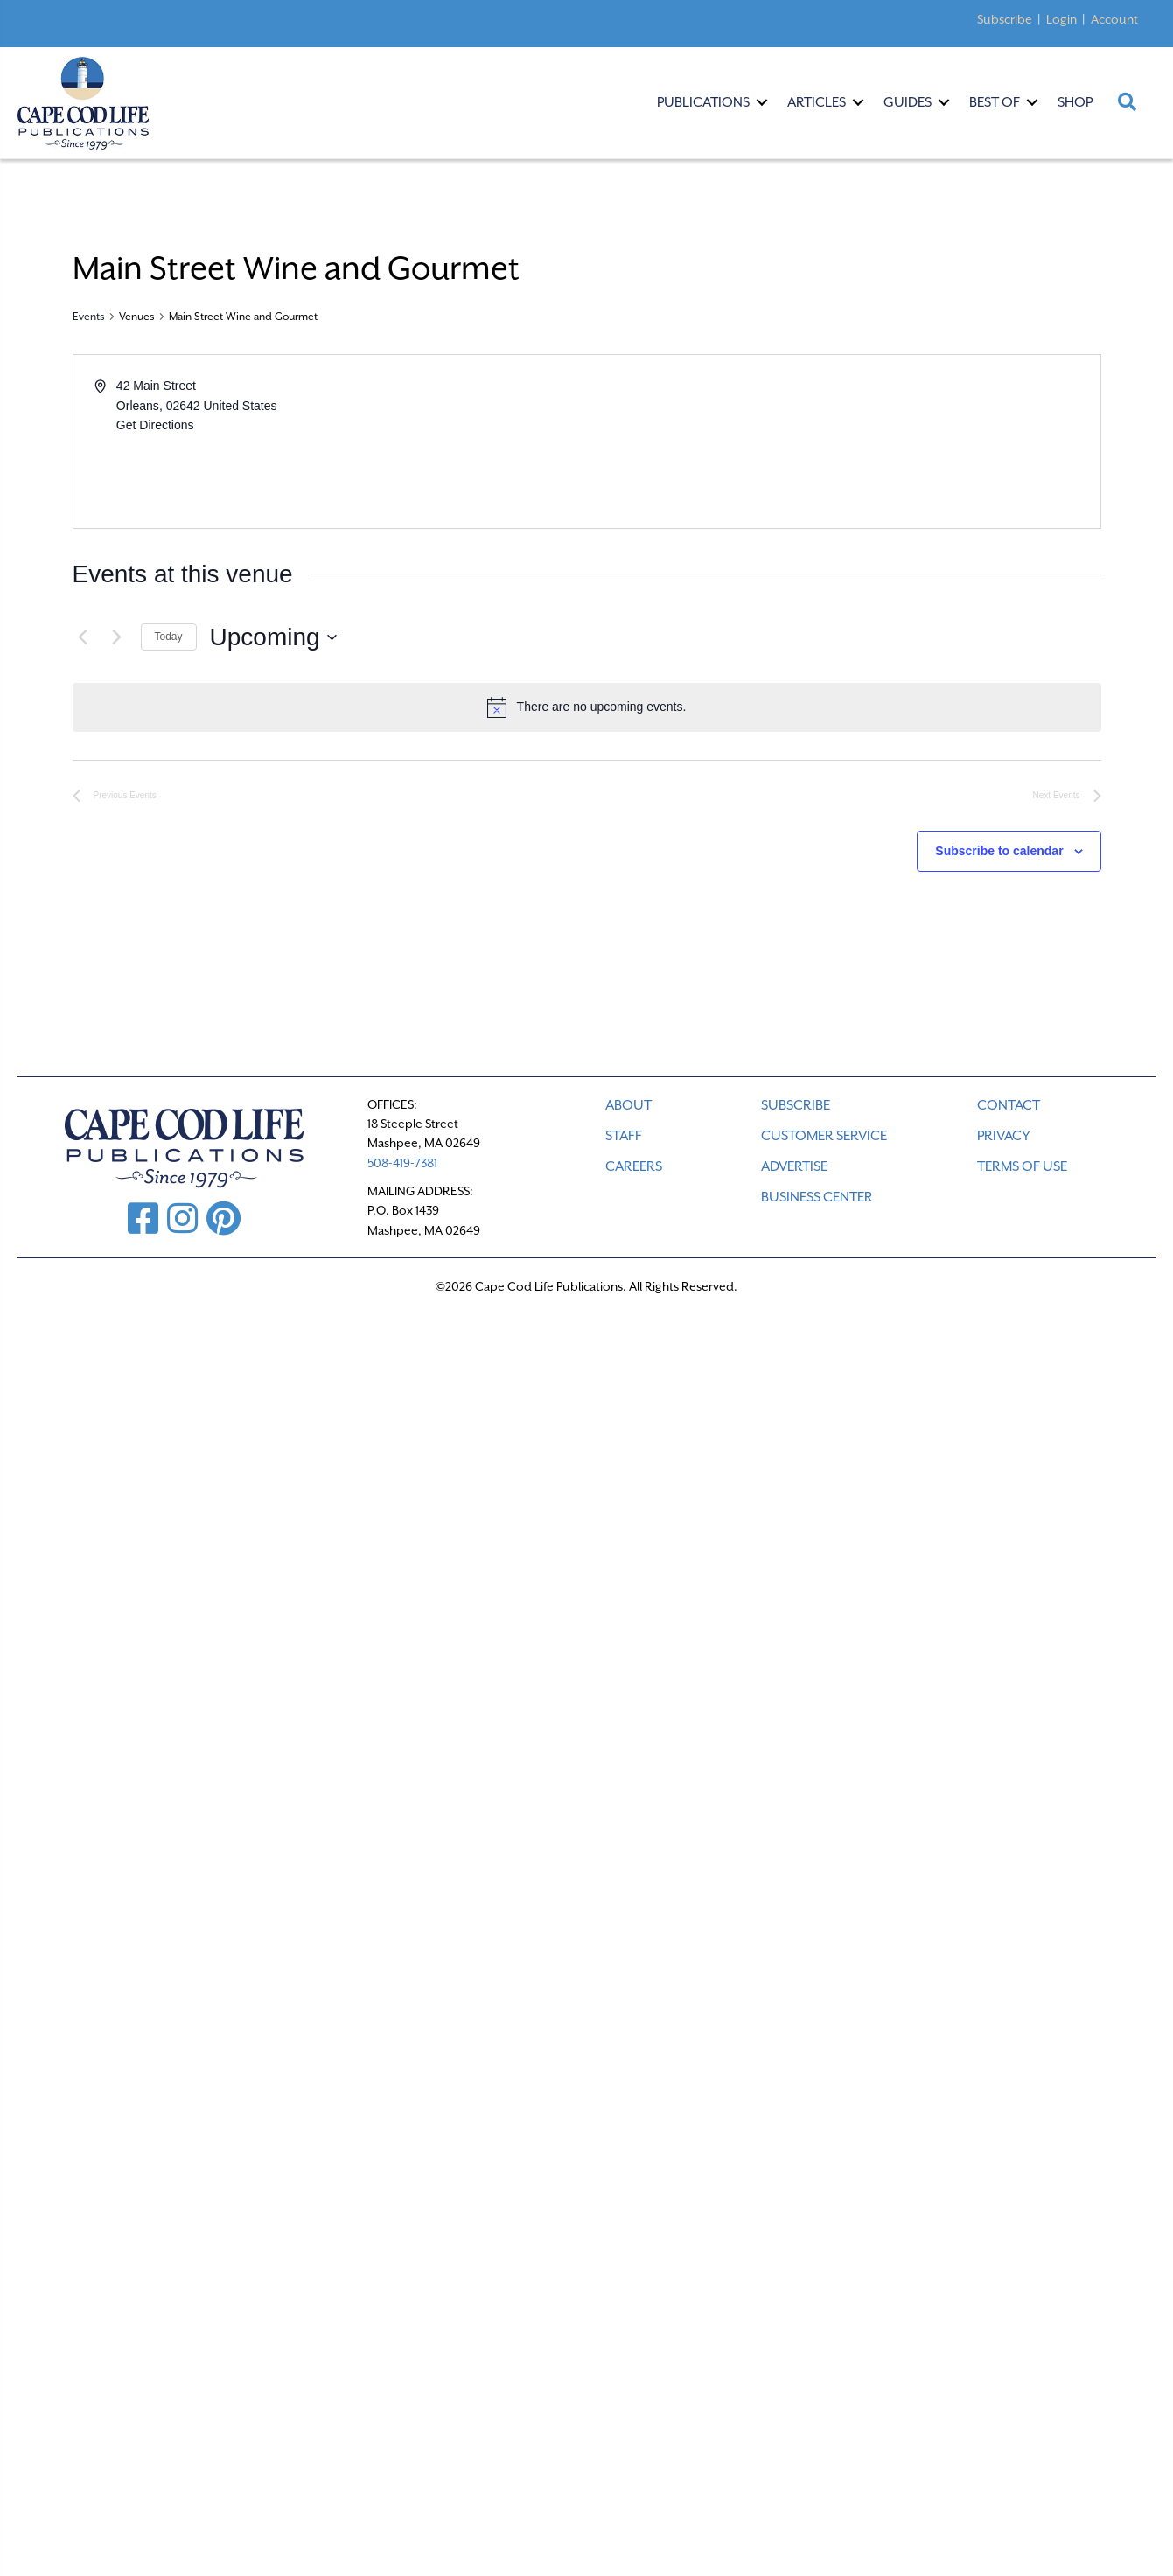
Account (1114, 19)
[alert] (587, 707)
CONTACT (1008, 1105)
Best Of (994, 102)
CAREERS (633, 1166)
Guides (907, 102)
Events (89, 316)
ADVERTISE (794, 1166)
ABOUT (628, 1105)
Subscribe (1004, 19)
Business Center (817, 1197)
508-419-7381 (402, 1163)
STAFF (623, 1136)
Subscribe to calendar (999, 851)
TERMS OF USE (1022, 1166)
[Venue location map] (842, 441)
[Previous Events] (83, 637)
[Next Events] (117, 637)
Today (169, 636)
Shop (1075, 102)
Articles (816, 102)
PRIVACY (1003, 1136)
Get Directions (155, 425)
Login (1061, 19)
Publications (703, 102)
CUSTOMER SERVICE (824, 1136)
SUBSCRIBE (795, 1105)
